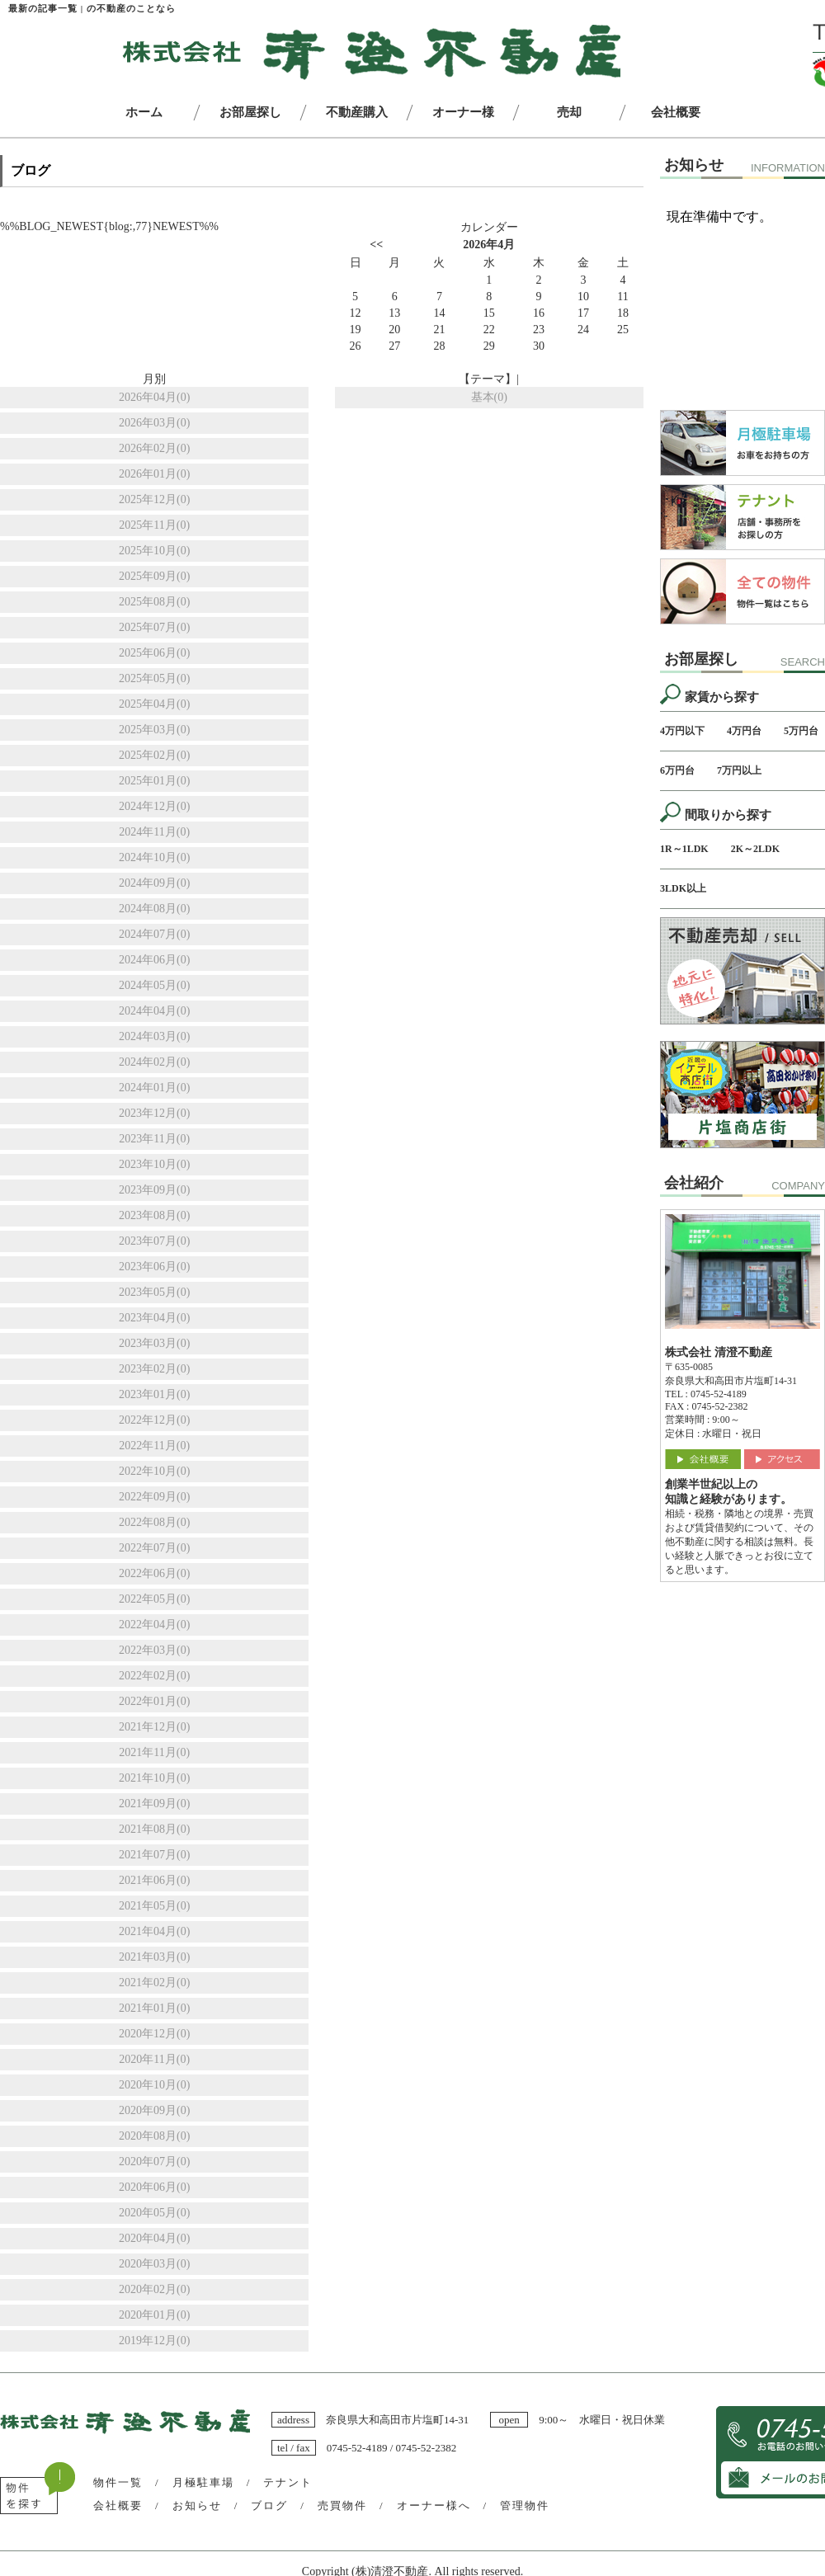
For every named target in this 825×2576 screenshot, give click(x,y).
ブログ (269, 2505)
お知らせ (197, 2505)
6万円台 (677, 770)
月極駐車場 (203, 2482)
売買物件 (342, 2505)
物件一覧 (118, 2482)
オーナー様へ (434, 2505)
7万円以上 (739, 770)
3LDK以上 (683, 888)
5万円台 (801, 731)
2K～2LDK (755, 849)
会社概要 (118, 2505)
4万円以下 (682, 731)
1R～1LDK (684, 849)
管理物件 (524, 2505)
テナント (288, 2482)
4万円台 (744, 731)
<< (376, 244)
